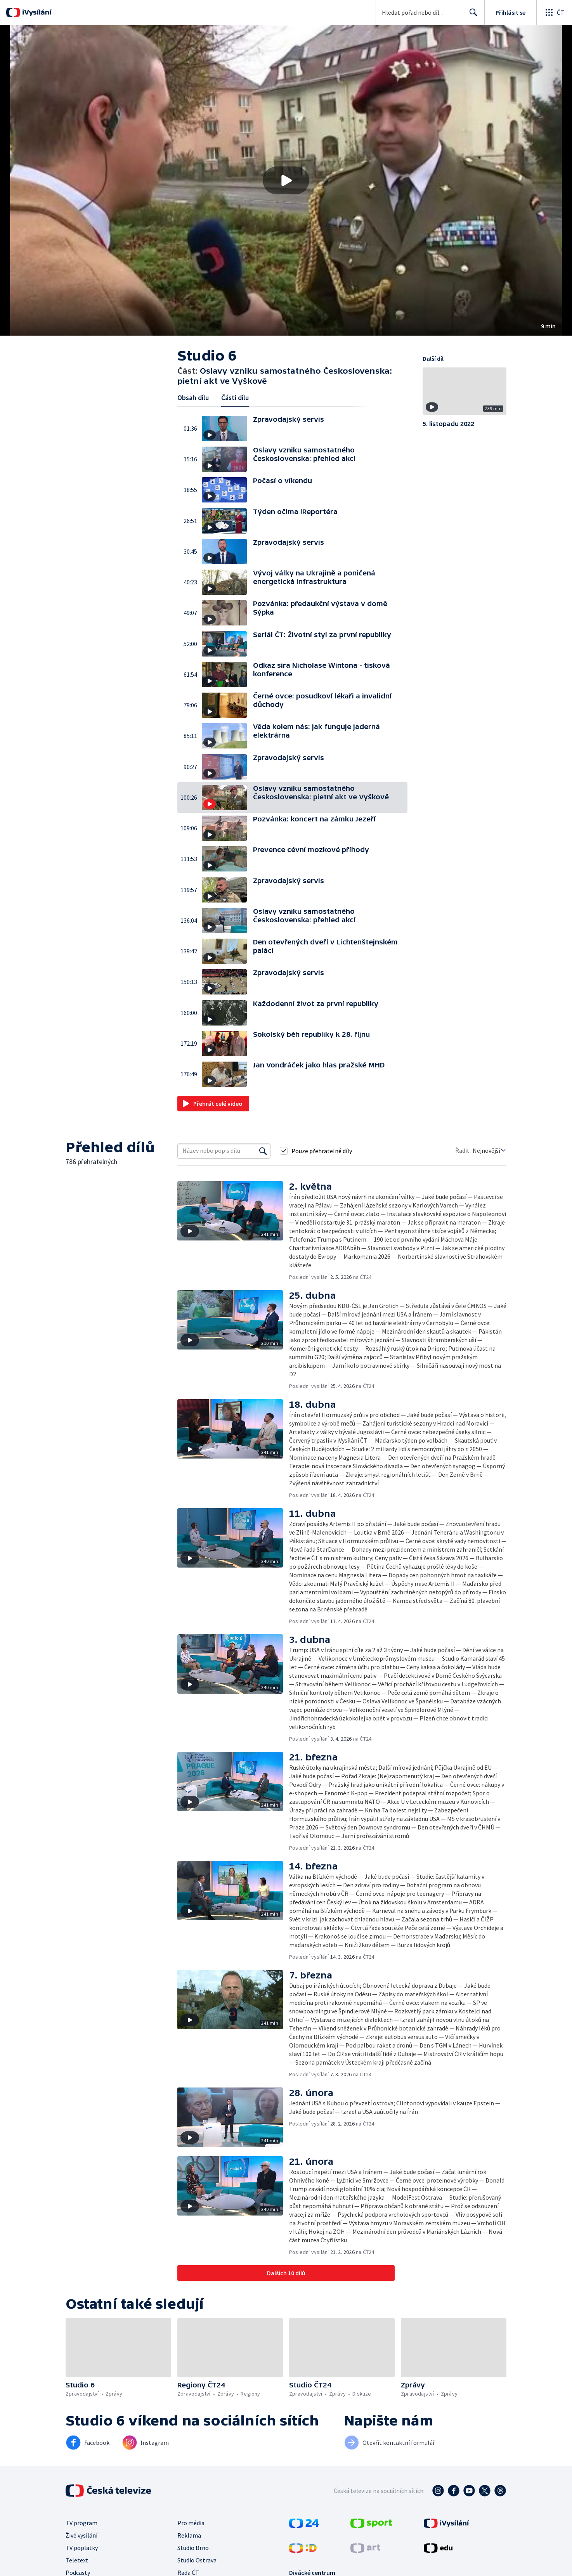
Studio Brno (193, 2548)
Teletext (77, 2560)
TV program (81, 2523)
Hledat (471, 15)
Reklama (189, 2535)
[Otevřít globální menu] (554, 12)
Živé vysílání (81, 2535)
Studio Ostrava (197, 2560)
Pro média (191, 2523)
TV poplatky (82, 2548)
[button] (286, 180)
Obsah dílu (193, 397)
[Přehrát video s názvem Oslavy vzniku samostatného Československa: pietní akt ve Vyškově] (286, 180)
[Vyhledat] (263, 1151)
